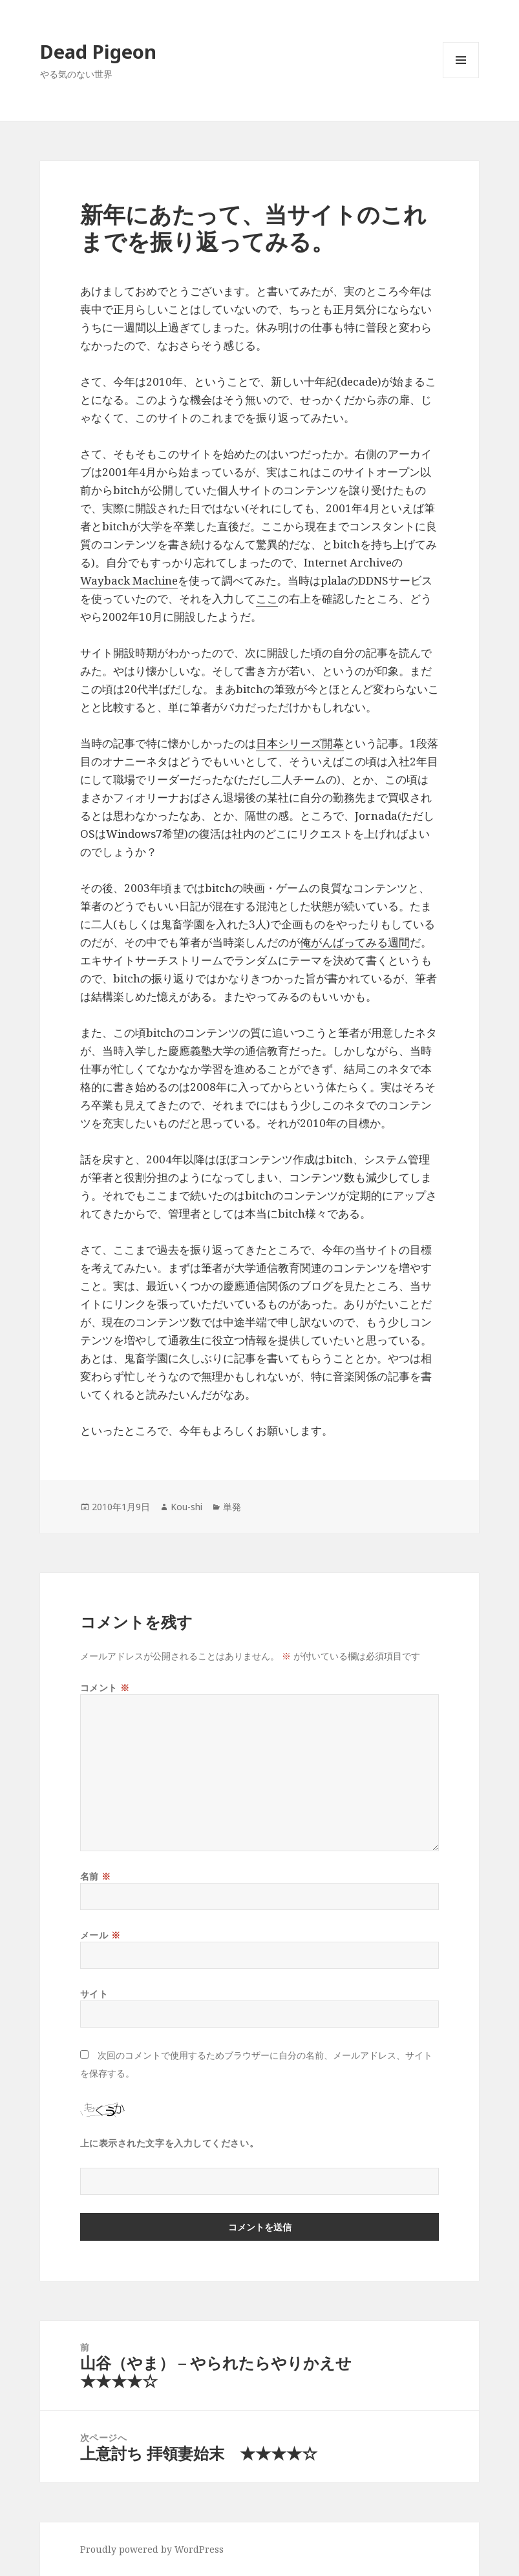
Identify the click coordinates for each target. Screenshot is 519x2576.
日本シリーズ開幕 (300, 743)
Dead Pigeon (98, 51)
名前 (95, 1876)
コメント (105, 1687)
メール (100, 1935)
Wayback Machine (129, 580)
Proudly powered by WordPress (152, 2549)
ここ (267, 598)
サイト (94, 1994)
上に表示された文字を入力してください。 (169, 2143)
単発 (232, 1507)
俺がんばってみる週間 (355, 942)
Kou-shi (186, 1507)
